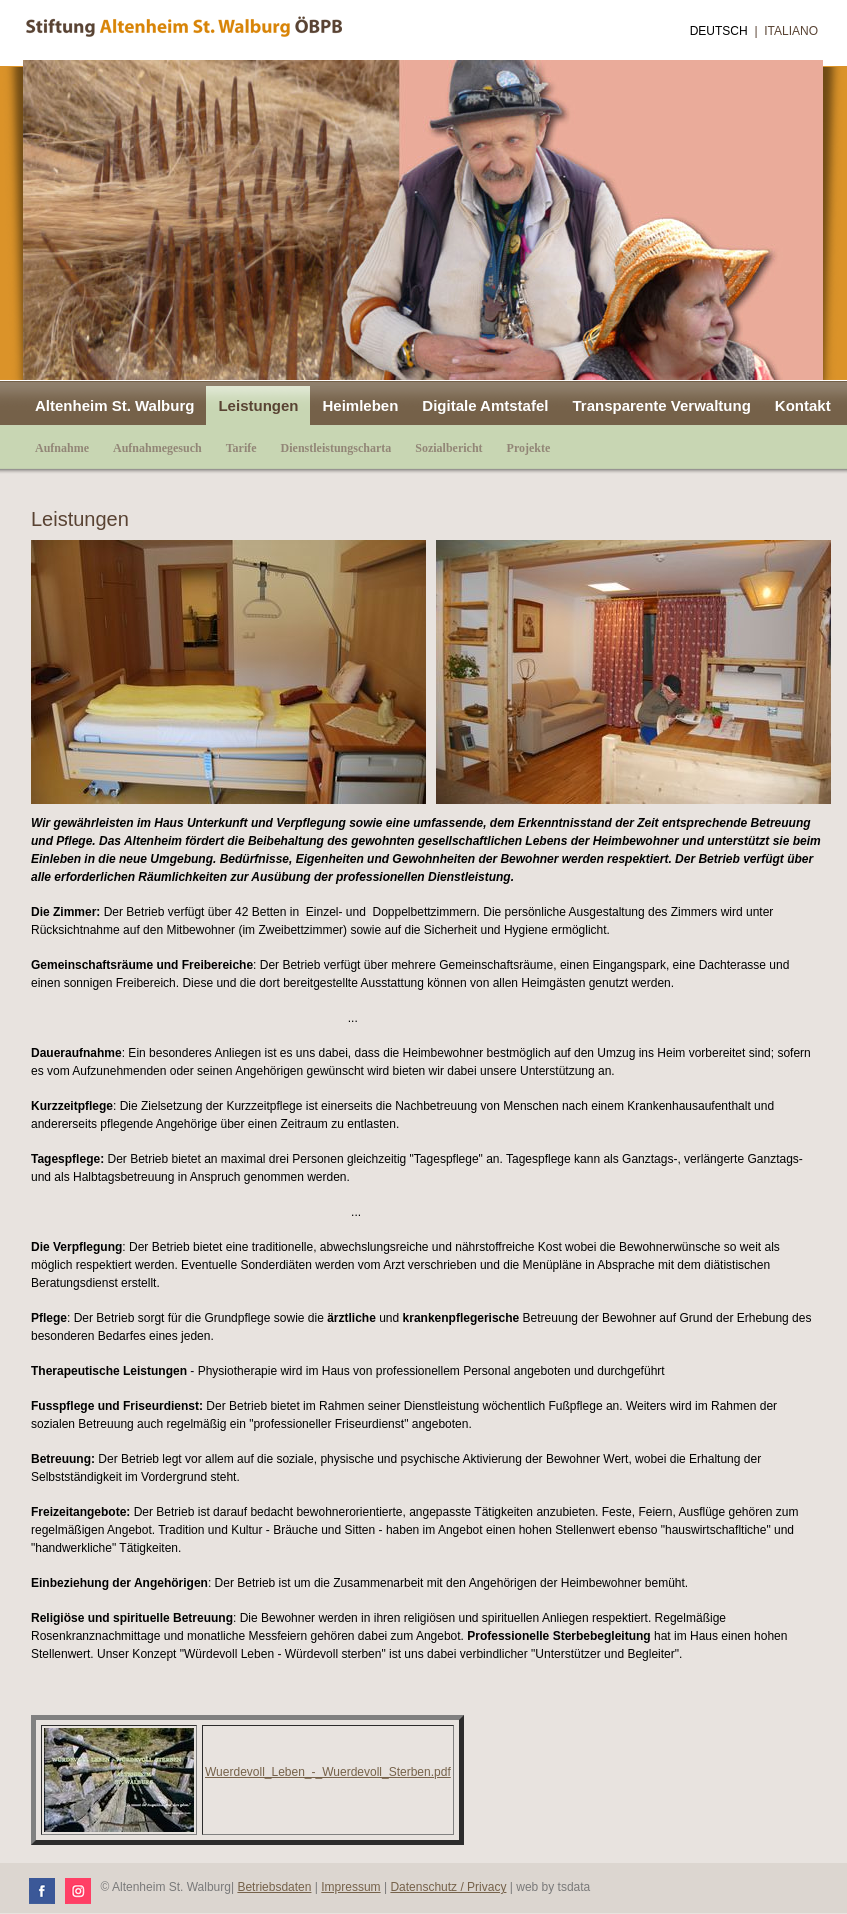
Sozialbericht (448, 448)
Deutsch (719, 31)
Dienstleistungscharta (336, 448)
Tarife (241, 448)
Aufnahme (62, 448)
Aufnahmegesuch (157, 448)
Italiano (791, 31)
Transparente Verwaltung (661, 405)
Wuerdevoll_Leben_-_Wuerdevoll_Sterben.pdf (328, 1772)
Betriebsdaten (274, 1887)
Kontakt (803, 405)
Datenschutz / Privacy (448, 1887)
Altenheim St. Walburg (114, 405)
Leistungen (258, 405)
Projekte (529, 448)
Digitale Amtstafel (485, 405)
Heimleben (360, 405)
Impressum (350, 1887)
